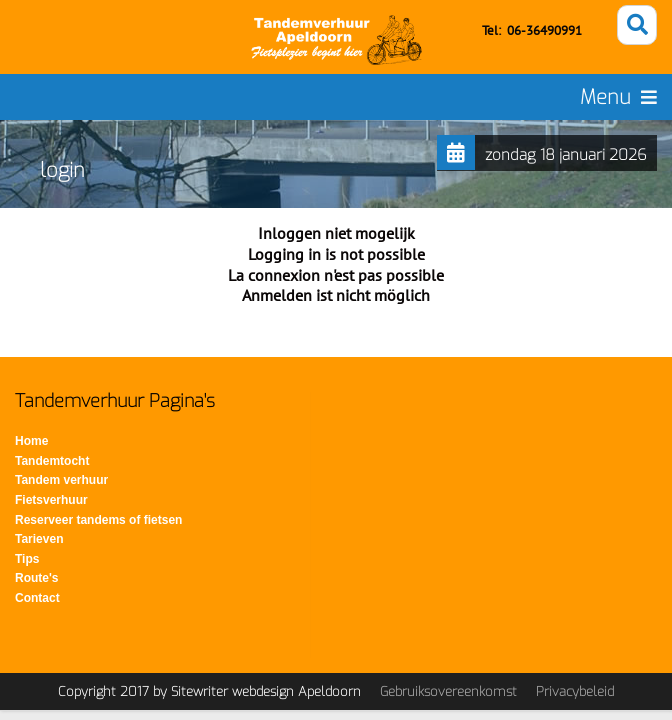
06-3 (520, 30)
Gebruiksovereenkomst (448, 691)
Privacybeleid (575, 691)
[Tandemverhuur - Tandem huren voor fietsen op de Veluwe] (336, 40)
